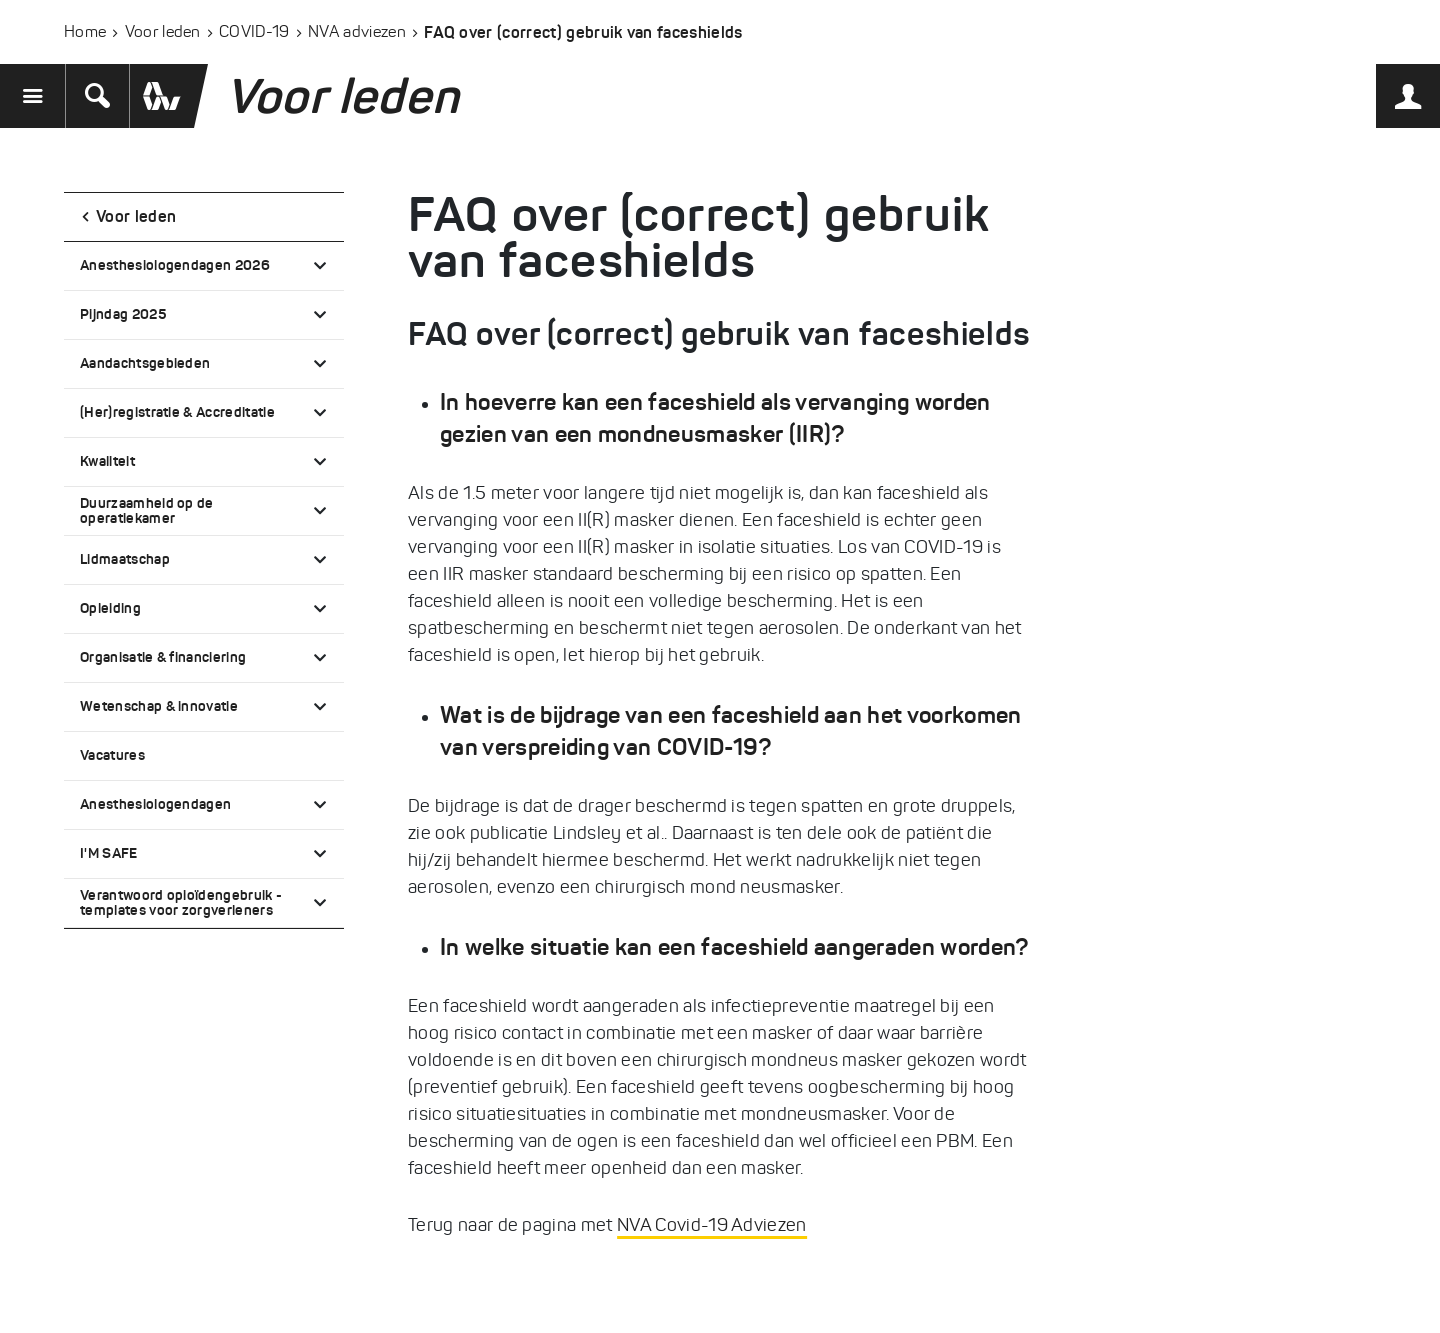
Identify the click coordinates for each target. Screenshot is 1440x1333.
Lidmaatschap (125, 559)
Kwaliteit (107, 461)
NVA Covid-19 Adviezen (712, 1225)
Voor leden (163, 31)
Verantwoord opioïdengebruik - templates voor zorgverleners (181, 902)
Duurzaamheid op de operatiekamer (147, 510)
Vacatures (112, 755)
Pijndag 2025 (123, 314)
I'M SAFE (109, 853)
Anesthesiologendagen (155, 804)
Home (85, 31)
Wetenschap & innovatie (159, 706)
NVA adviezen (357, 31)
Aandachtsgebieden (145, 363)
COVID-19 (254, 31)
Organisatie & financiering (163, 657)
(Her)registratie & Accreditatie (177, 412)
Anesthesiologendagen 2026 (175, 265)
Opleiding (110, 608)
